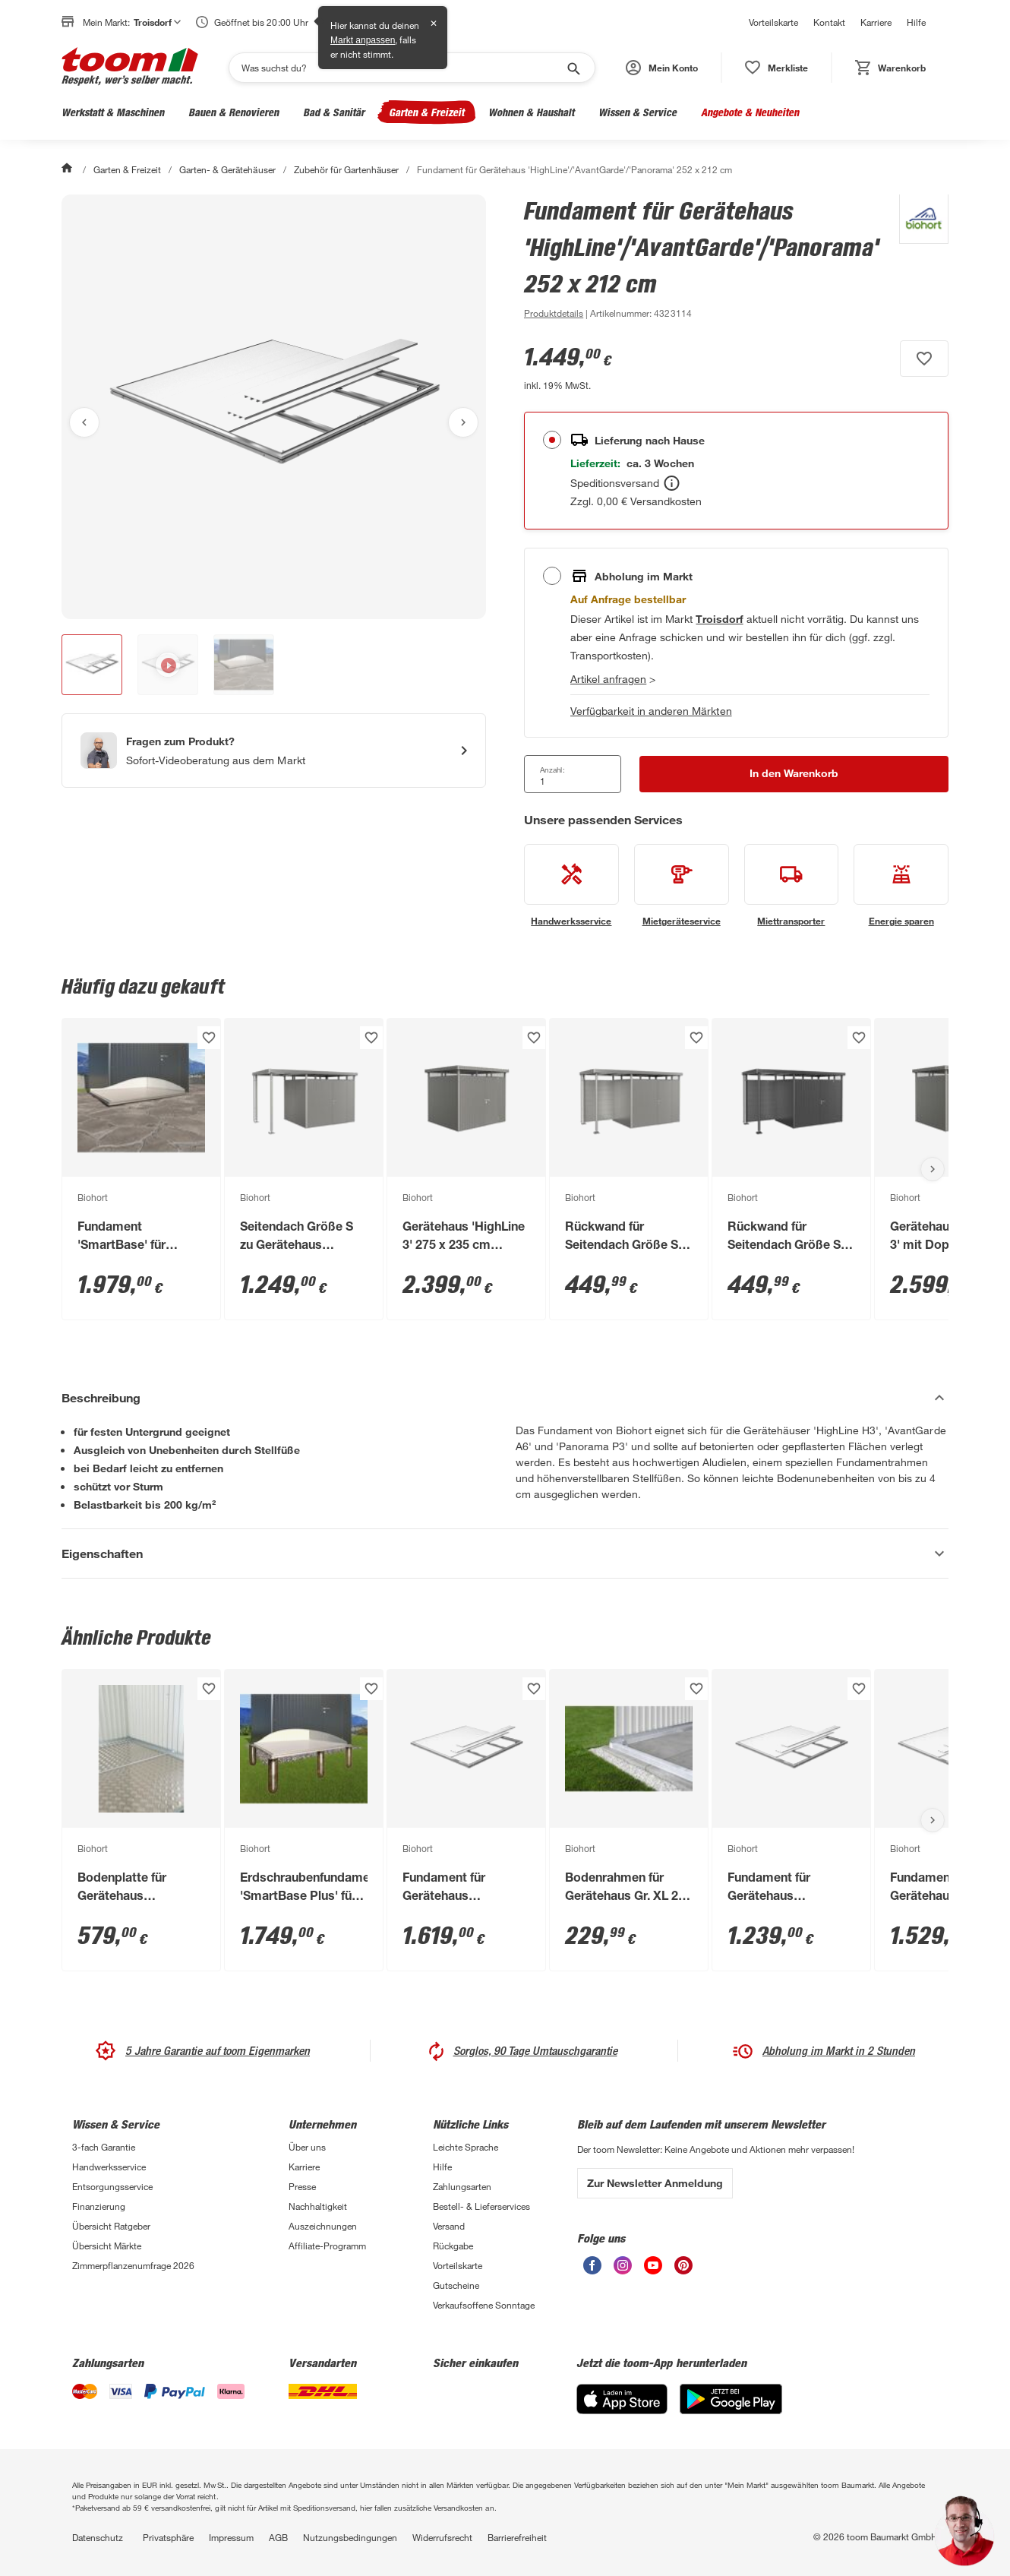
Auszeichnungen (323, 2226)
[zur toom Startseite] (130, 67)
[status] (776, 67)
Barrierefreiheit (517, 2537)
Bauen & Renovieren (233, 112)
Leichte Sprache (465, 2147)
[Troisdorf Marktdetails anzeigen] (719, 619)
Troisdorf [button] (157, 22)
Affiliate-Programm (327, 2245)
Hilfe (916, 22)
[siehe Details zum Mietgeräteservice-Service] (681, 886)
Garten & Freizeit (426, 112)
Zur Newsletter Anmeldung (655, 2182)
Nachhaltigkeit (318, 2206)
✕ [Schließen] (433, 23)
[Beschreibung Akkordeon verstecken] (505, 1397)
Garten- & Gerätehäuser (227, 169)
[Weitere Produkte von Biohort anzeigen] (916, 258)
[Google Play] (731, 2410)
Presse (302, 2186)
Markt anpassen (362, 40)
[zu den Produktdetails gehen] (553, 313)
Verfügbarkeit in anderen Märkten (651, 710)
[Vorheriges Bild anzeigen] (84, 422)
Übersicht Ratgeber (111, 2226)
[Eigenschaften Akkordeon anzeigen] (505, 1553)
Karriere (876, 22)
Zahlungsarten (462, 2186)
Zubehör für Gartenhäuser (346, 169)
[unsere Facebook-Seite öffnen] (592, 2270)
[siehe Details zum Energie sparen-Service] (901, 886)
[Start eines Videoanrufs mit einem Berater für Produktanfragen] (274, 750)
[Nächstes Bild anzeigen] (463, 422)
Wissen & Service (637, 112)
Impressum (231, 2537)
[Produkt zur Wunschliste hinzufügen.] (924, 358)
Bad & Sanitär (334, 112)
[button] (662, 67)
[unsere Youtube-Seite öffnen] (653, 2270)
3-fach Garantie (103, 2147)
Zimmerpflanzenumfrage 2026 (133, 2265)
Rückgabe (453, 2245)
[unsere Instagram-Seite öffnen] (623, 2270)
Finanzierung (98, 2206)
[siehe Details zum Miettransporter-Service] (791, 886)
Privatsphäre (168, 2537)
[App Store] (622, 2410)
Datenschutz (97, 2537)
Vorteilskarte (773, 22)
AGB (278, 2537)
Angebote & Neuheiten (750, 112)
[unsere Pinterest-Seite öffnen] (683, 2270)
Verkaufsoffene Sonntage (484, 2305)
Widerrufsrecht (442, 2537)
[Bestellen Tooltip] (671, 483)
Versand (449, 2226)
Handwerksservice (109, 2166)
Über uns (307, 2147)
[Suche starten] (572, 67)
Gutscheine (456, 2285)
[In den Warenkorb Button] (793, 774)
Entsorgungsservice (112, 2186)
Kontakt (829, 22)
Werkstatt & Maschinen (113, 112)
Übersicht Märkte (106, 2245)
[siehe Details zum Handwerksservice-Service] (571, 886)
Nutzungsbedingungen (350, 2537)
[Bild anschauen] (274, 406)
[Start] (68, 169)
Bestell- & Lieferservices (481, 2206)
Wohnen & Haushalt (531, 112)
